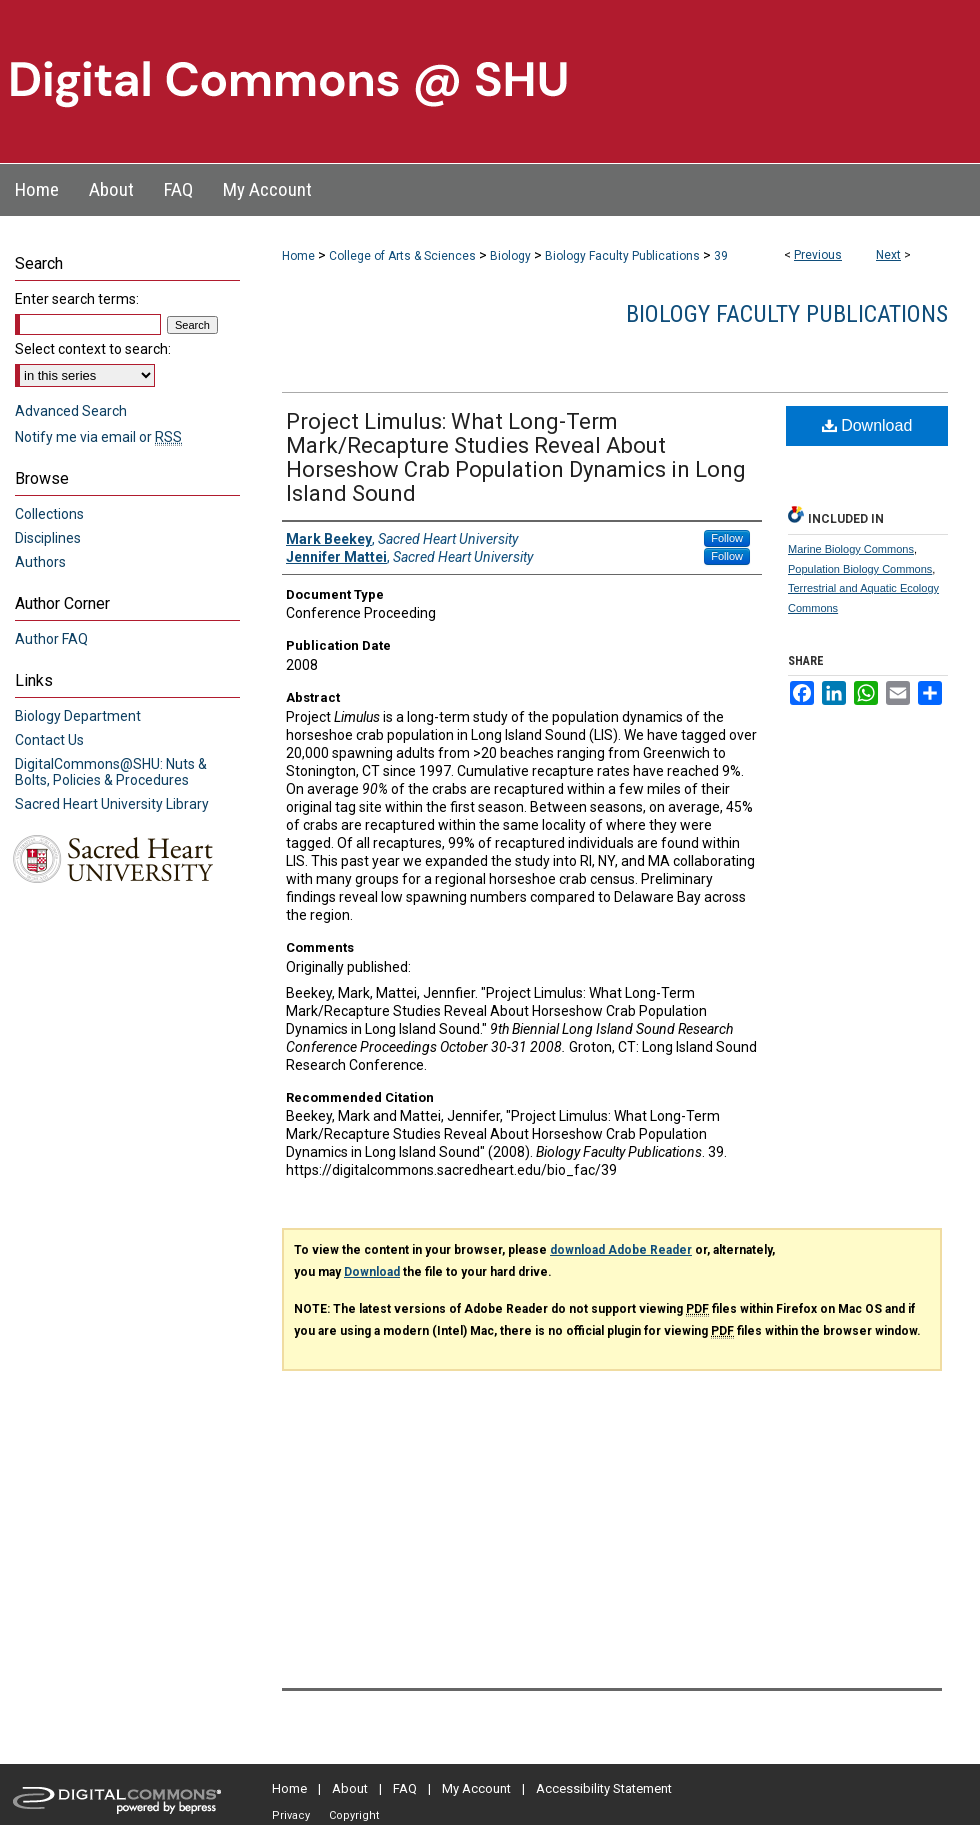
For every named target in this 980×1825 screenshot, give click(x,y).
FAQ (405, 1788)
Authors (40, 562)
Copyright (354, 1815)
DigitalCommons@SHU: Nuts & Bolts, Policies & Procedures (111, 772)
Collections (49, 514)
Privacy (291, 1815)
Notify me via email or (98, 437)
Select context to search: (93, 349)
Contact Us (49, 740)
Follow (727, 538)
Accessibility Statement (604, 1788)
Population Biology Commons (860, 569)
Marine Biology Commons (851, 549)
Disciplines (48, 538)
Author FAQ (51, 639)
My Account (476, 1788)
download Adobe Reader (621, 1250)
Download (867, 425)
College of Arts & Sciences (402, 256)
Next (888, 255)
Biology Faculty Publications (622, 256)
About (350, 1788)
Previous (818, 255)
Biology (510, 256)
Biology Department (78, 716)
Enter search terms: (77, 299)
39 (721, 256)
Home (298, 256)
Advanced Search (71, 411)
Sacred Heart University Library (112, 804)
